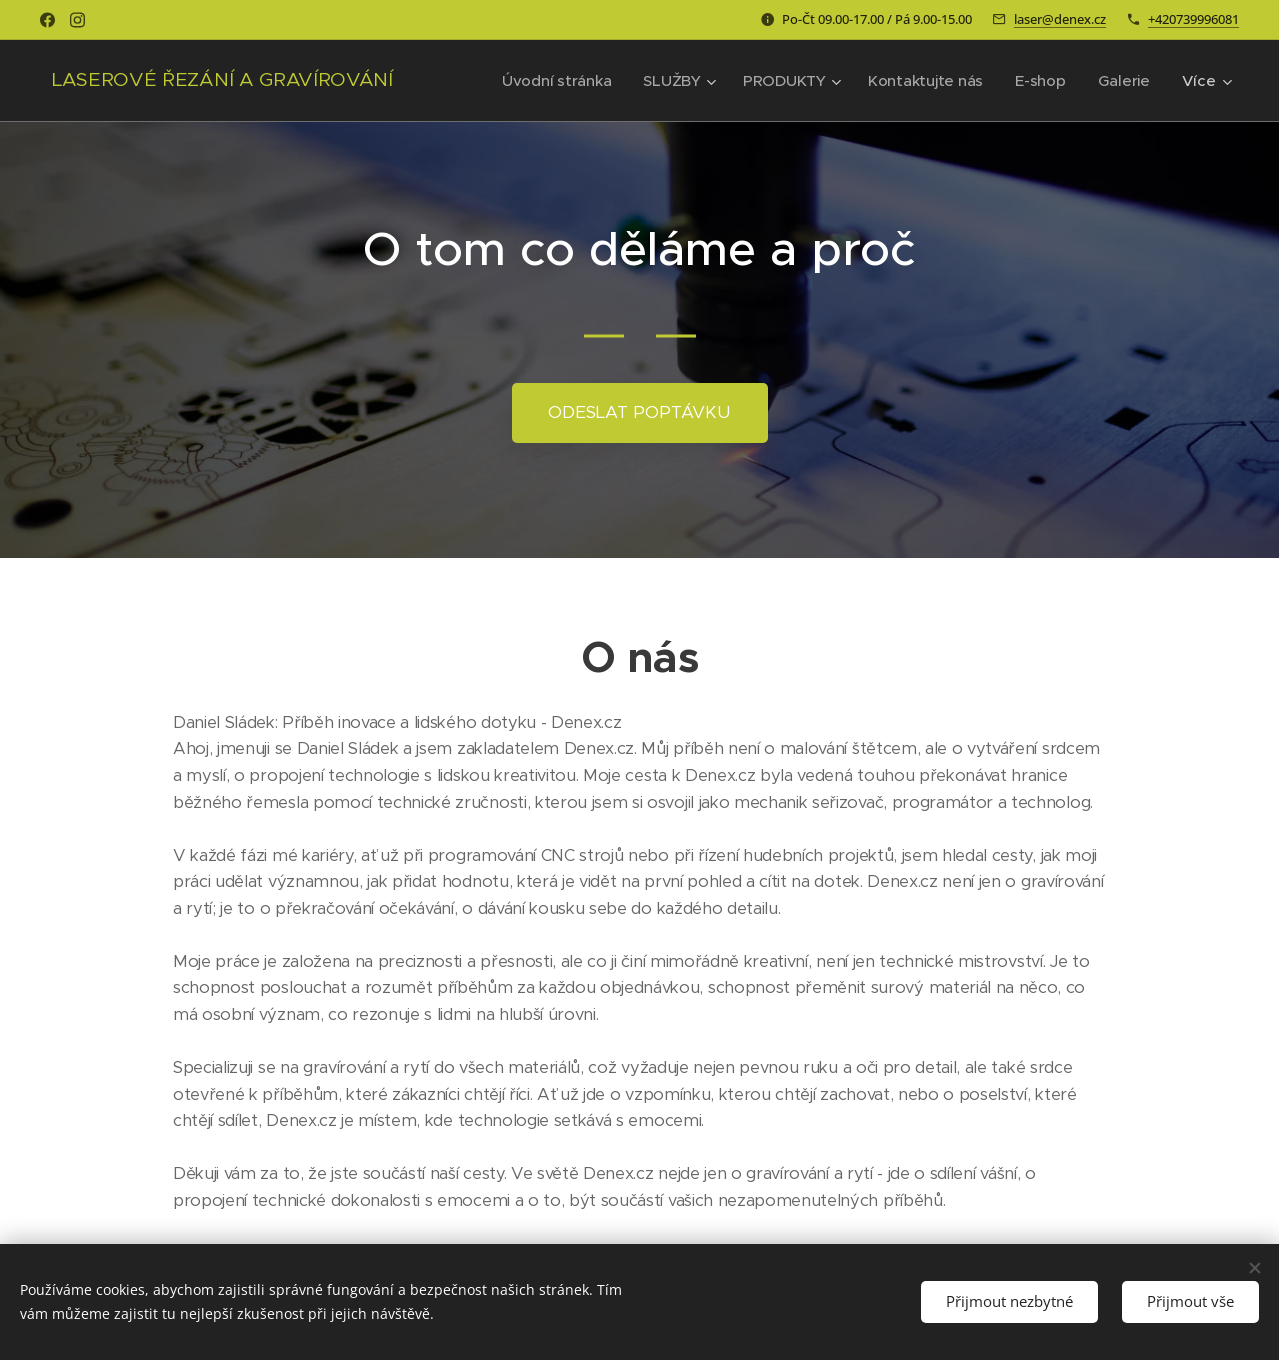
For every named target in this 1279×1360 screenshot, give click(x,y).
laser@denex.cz (1060, 19)
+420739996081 (1193, 19)
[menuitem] (550, 81)
